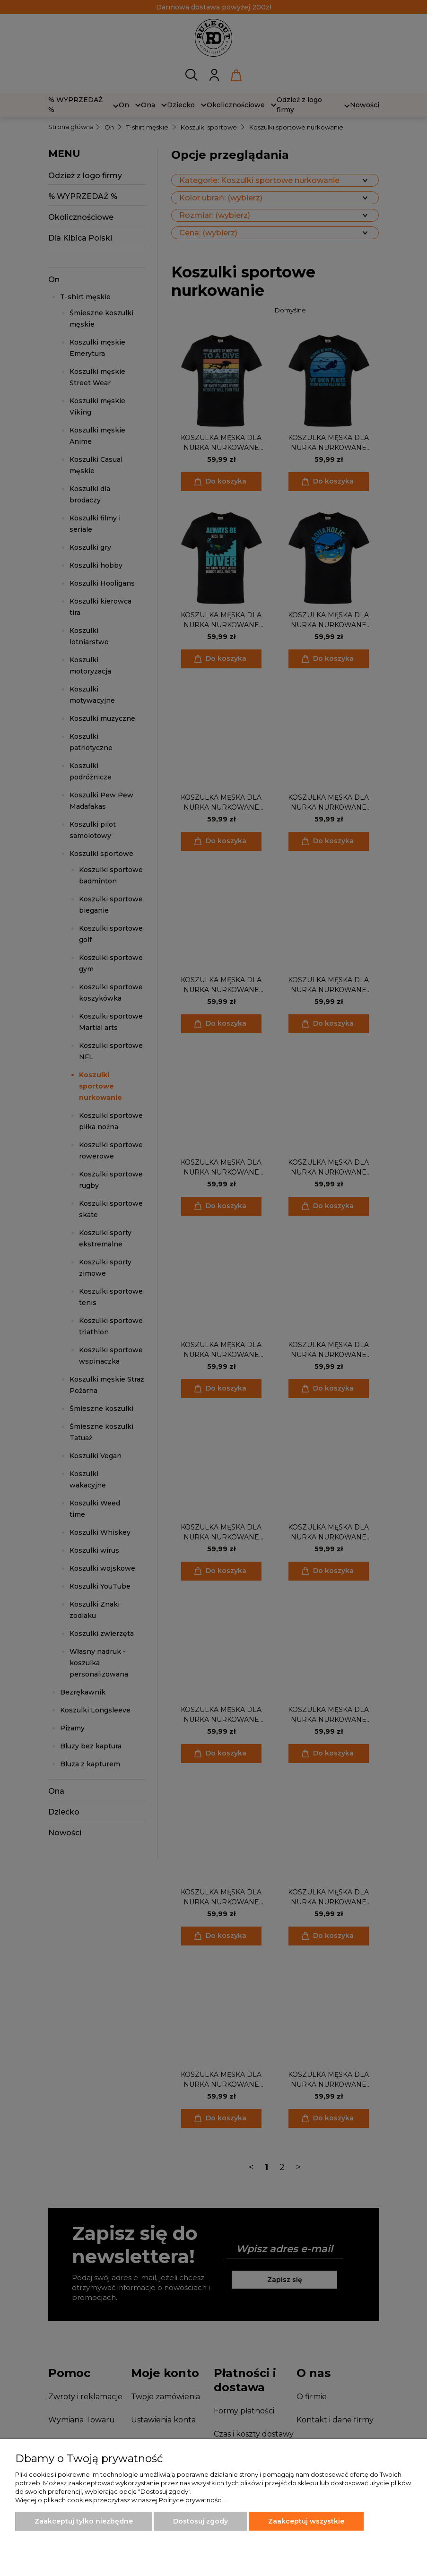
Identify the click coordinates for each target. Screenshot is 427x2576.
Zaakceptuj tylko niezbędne (84, 2521)
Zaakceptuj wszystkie (306, 2521)
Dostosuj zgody (200, 2521)
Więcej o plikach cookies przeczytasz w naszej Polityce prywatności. (119, 2500)
